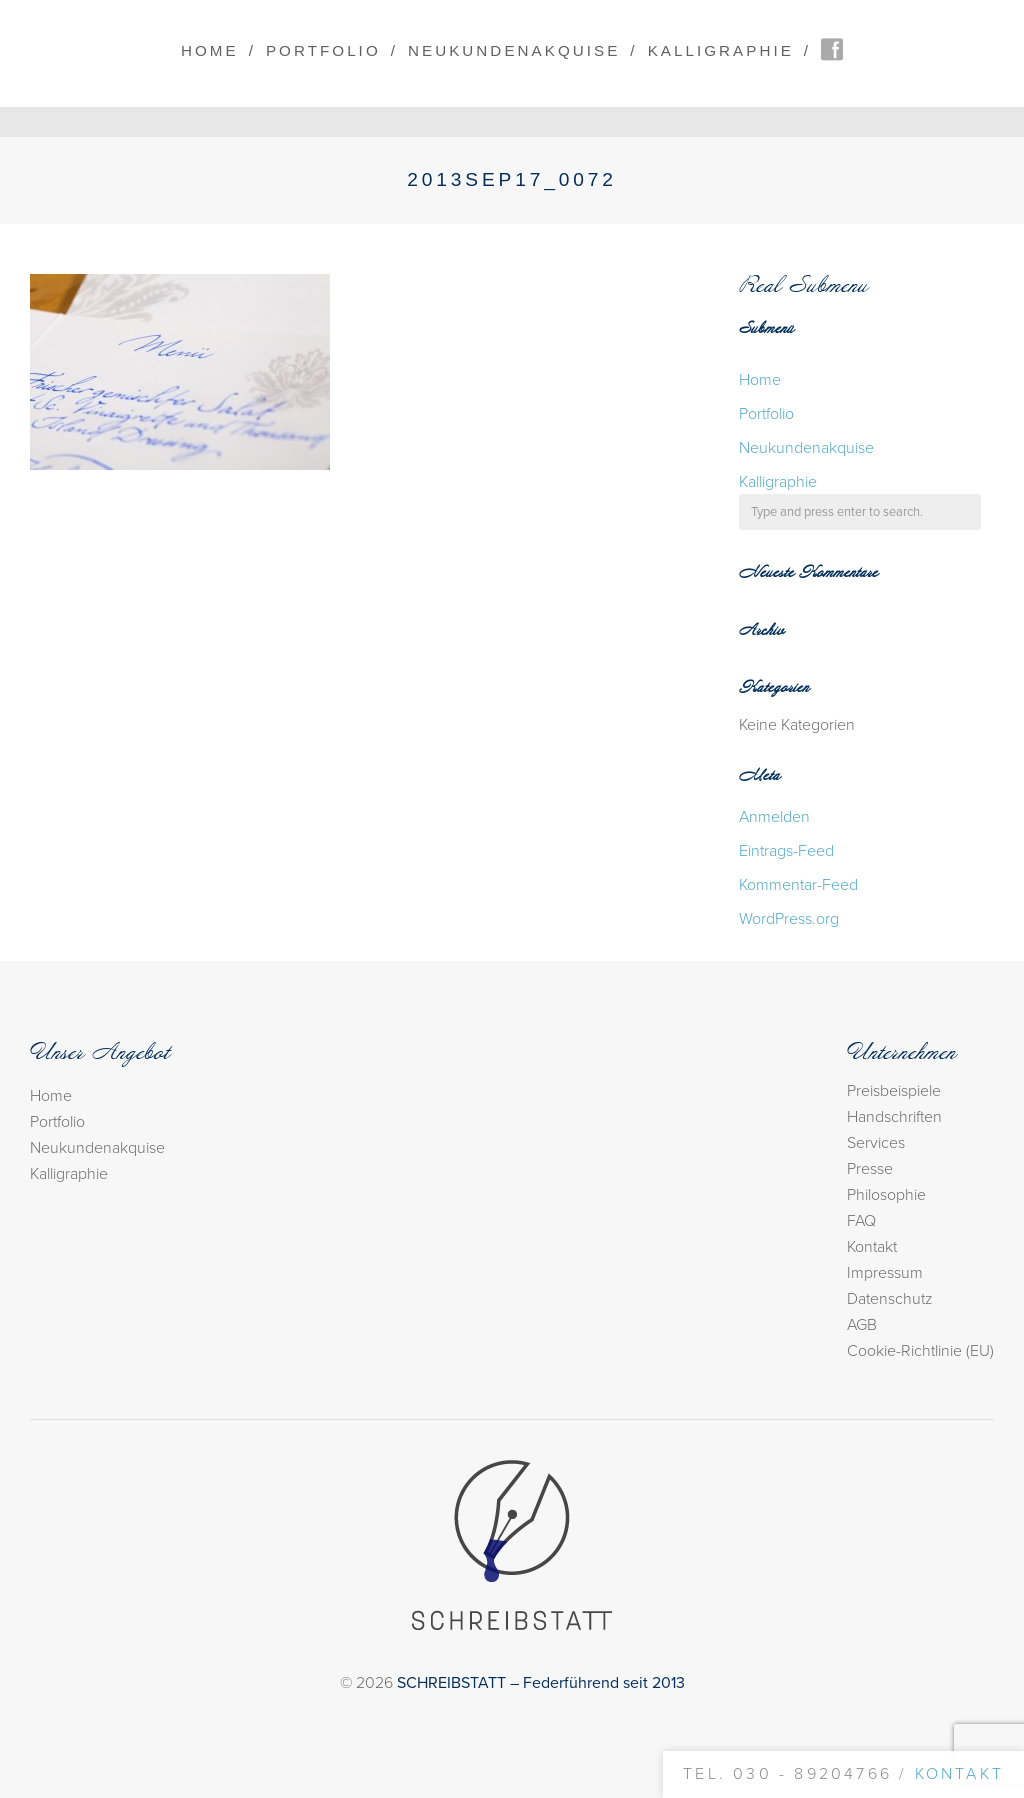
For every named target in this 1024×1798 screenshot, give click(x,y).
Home (210, 50)
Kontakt (872, 1247)
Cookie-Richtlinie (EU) (920, 1351)
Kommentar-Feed (798, 885)
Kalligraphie (721, 50)
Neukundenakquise (514, 50)
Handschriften (894, 1117)
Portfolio (323, 50)
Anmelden (774, 817)
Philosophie (886, 1195)
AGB (862, 1325)
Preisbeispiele (894, 1091)
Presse (870, 1169)
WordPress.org (789, 919)
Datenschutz (890, 1299)
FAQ (861, 1221)
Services (876, 1143)
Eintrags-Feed (786, 851)
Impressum (885, 1273)
